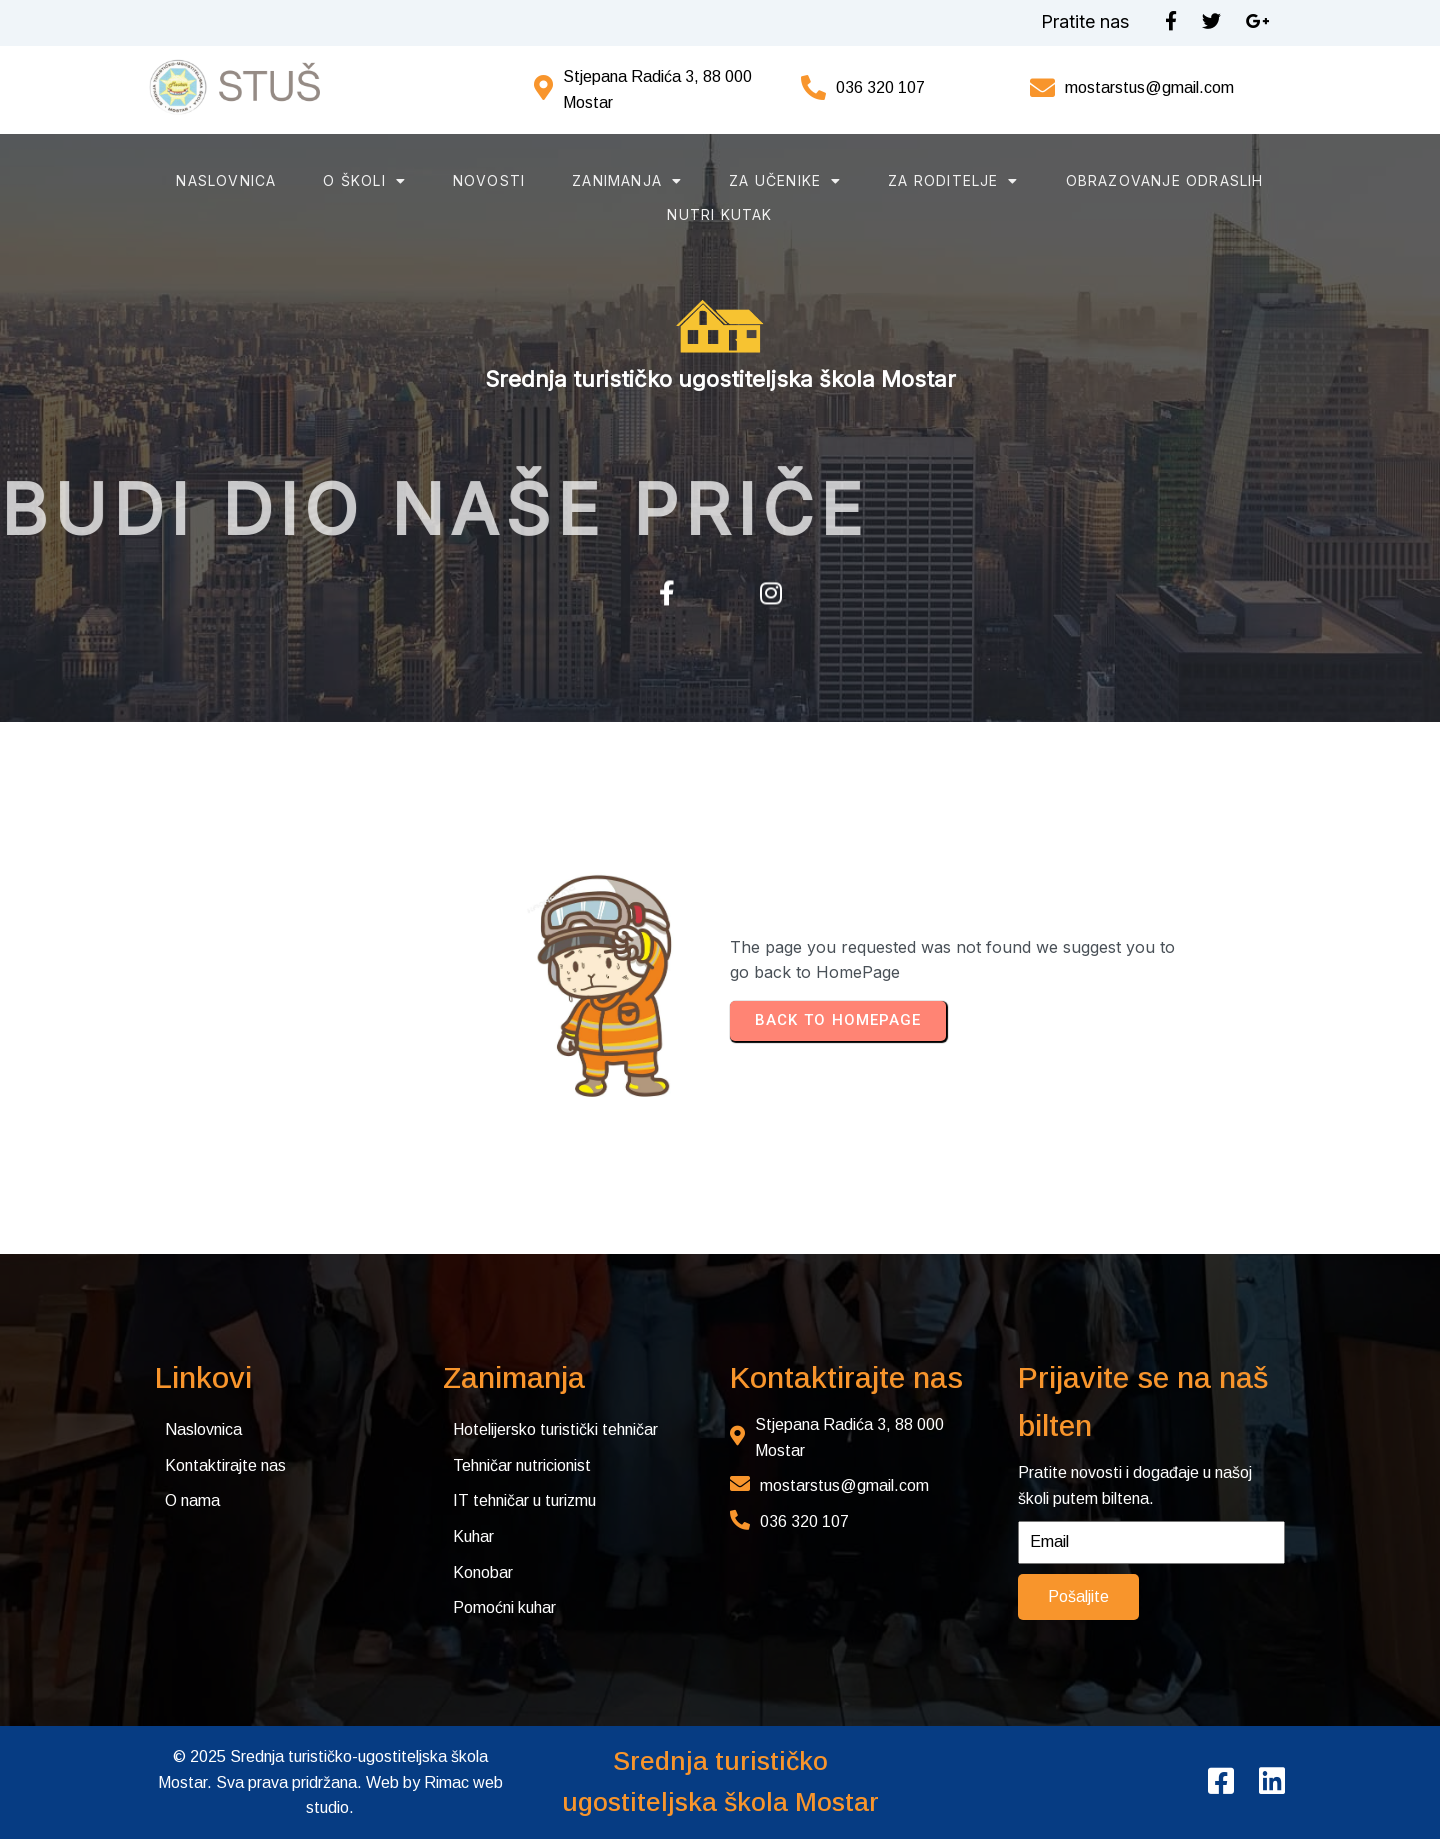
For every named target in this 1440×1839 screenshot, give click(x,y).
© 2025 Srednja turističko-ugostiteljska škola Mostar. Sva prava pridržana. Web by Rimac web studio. (330, 1782)
